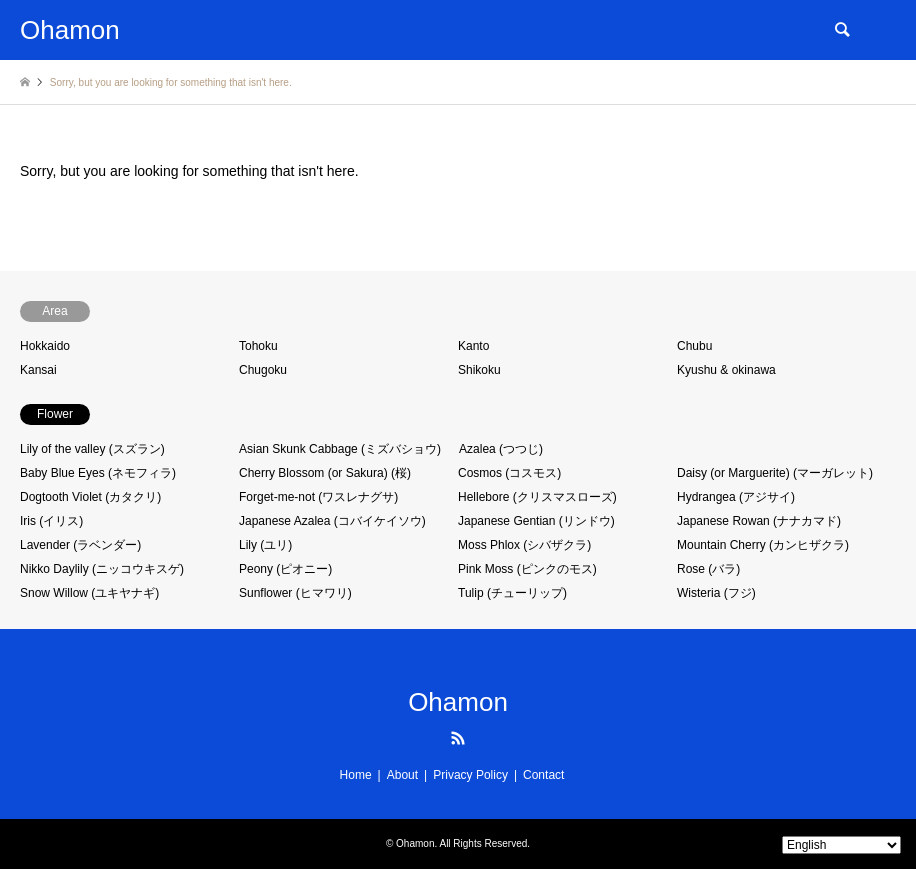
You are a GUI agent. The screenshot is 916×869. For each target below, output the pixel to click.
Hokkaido (45, 346)
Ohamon (458, 702)
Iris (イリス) (51, 521)
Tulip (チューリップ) (512, 593)
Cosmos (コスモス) (509, 473)
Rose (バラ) (708, 569)
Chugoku (263, 370)
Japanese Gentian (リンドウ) (536, 521)
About (402, 775)
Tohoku (258, 346)
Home (356, 775)
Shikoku (479, 370)
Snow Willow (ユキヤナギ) (89, 593)
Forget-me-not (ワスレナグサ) (318, 497)
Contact (543, 775)
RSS (458, 738)
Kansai (38, 370)
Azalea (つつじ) (501, 449)
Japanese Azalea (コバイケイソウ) (332, 521)
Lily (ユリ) (265, 545)
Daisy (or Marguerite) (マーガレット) (775, 473)
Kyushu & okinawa (726, 370)
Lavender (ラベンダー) (80, 545)
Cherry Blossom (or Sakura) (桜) (325, 473)
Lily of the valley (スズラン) (92, 449)
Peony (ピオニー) (285, 569)
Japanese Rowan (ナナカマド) (759, 521)
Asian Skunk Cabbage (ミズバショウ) (340, 449)
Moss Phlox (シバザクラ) (524, 545)
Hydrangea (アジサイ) (736, 497)
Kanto (473, 346)
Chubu (694, 346)
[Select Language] (841, 845)
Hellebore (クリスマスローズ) (537, 497)
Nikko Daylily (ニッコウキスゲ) (102, 569)
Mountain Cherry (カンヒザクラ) (763, 545)
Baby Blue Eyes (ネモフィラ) (98, 473)
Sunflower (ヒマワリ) (295, 593)
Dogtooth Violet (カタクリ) (90, 497)
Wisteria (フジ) (716, 593)
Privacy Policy (470, 775)
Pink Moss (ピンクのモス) (527, 569)
